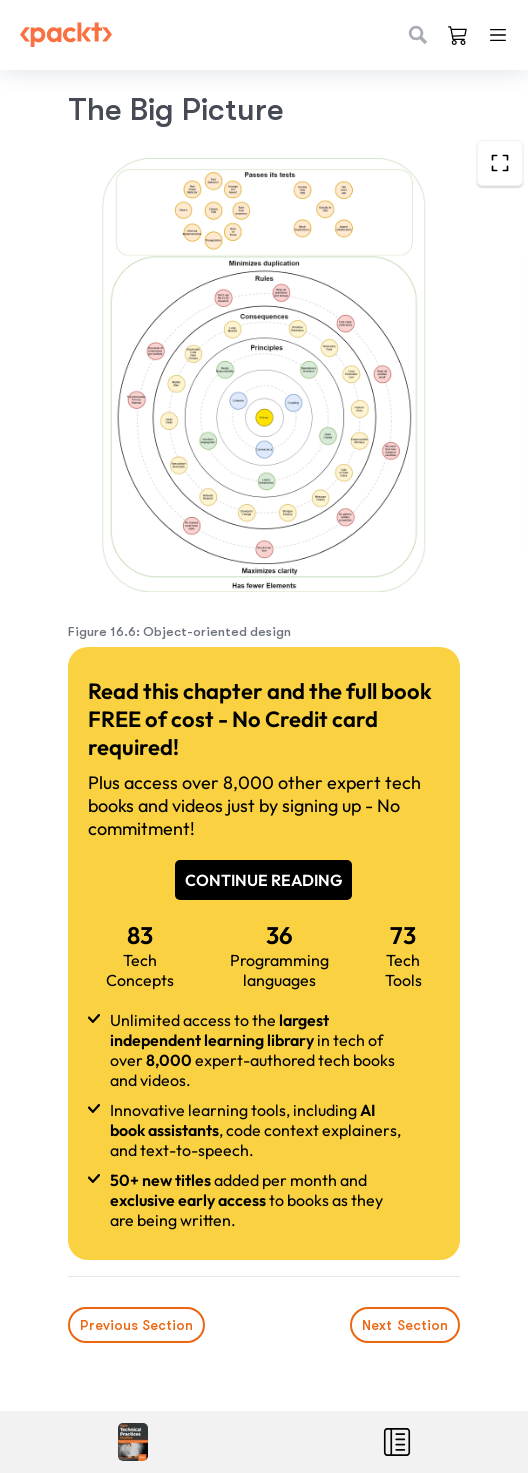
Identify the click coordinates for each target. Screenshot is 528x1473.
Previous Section (136, 1325)
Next (405, 1325)
